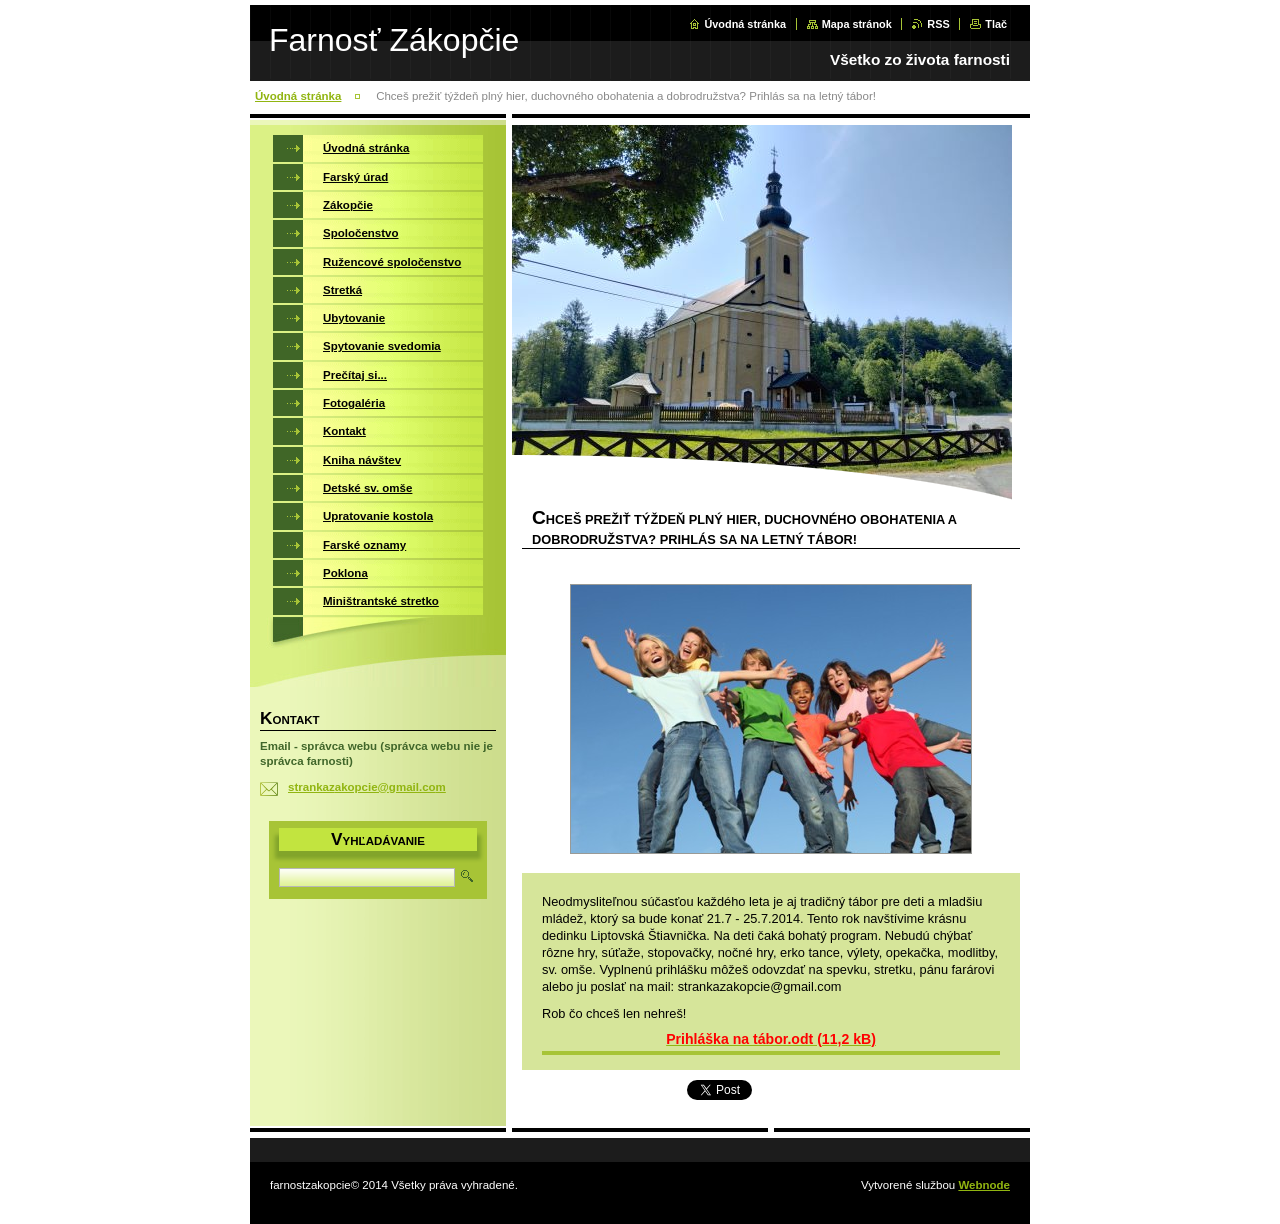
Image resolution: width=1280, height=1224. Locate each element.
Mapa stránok (857, 24)
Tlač (996, 24)
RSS (938, 24)
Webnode (984, 1185)
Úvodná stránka (745, 24)
